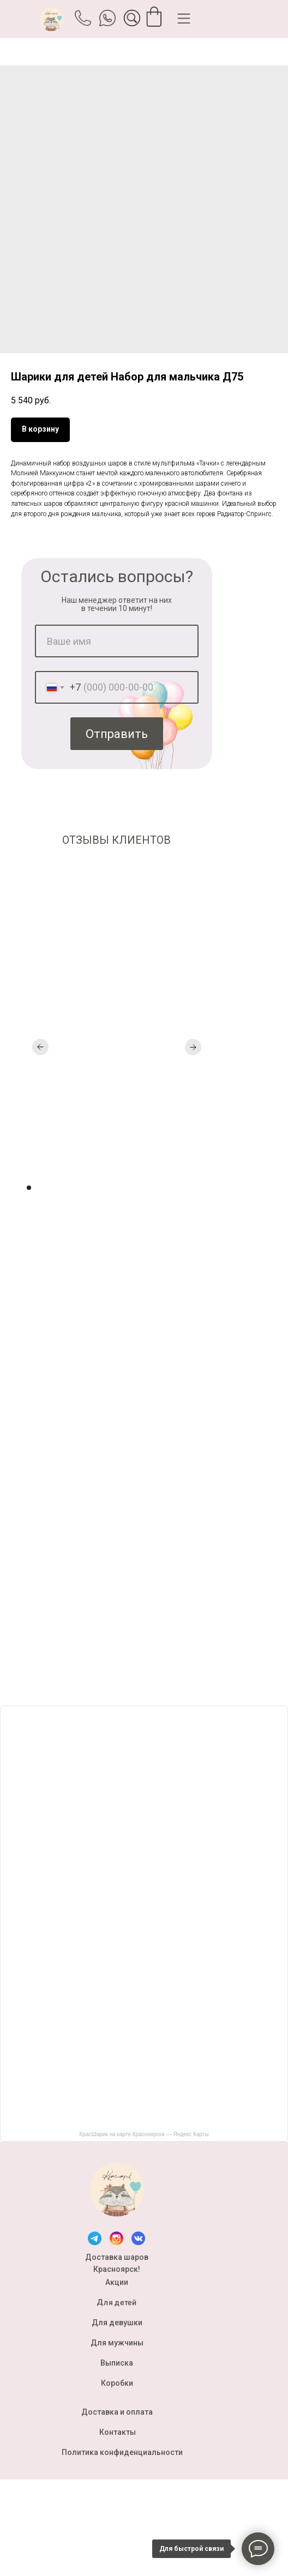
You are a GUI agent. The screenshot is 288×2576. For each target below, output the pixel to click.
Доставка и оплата (117, 2412)
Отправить (117, 734)
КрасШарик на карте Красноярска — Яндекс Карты (144, 2134)
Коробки (117, 2383)
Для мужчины (117, 2342)
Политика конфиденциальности (122, 2452)
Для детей (116, 2302)
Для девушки (117, 2322)
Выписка (116, 2363)
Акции (116, 2282)
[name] (117, 641)
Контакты (117, 2432)
